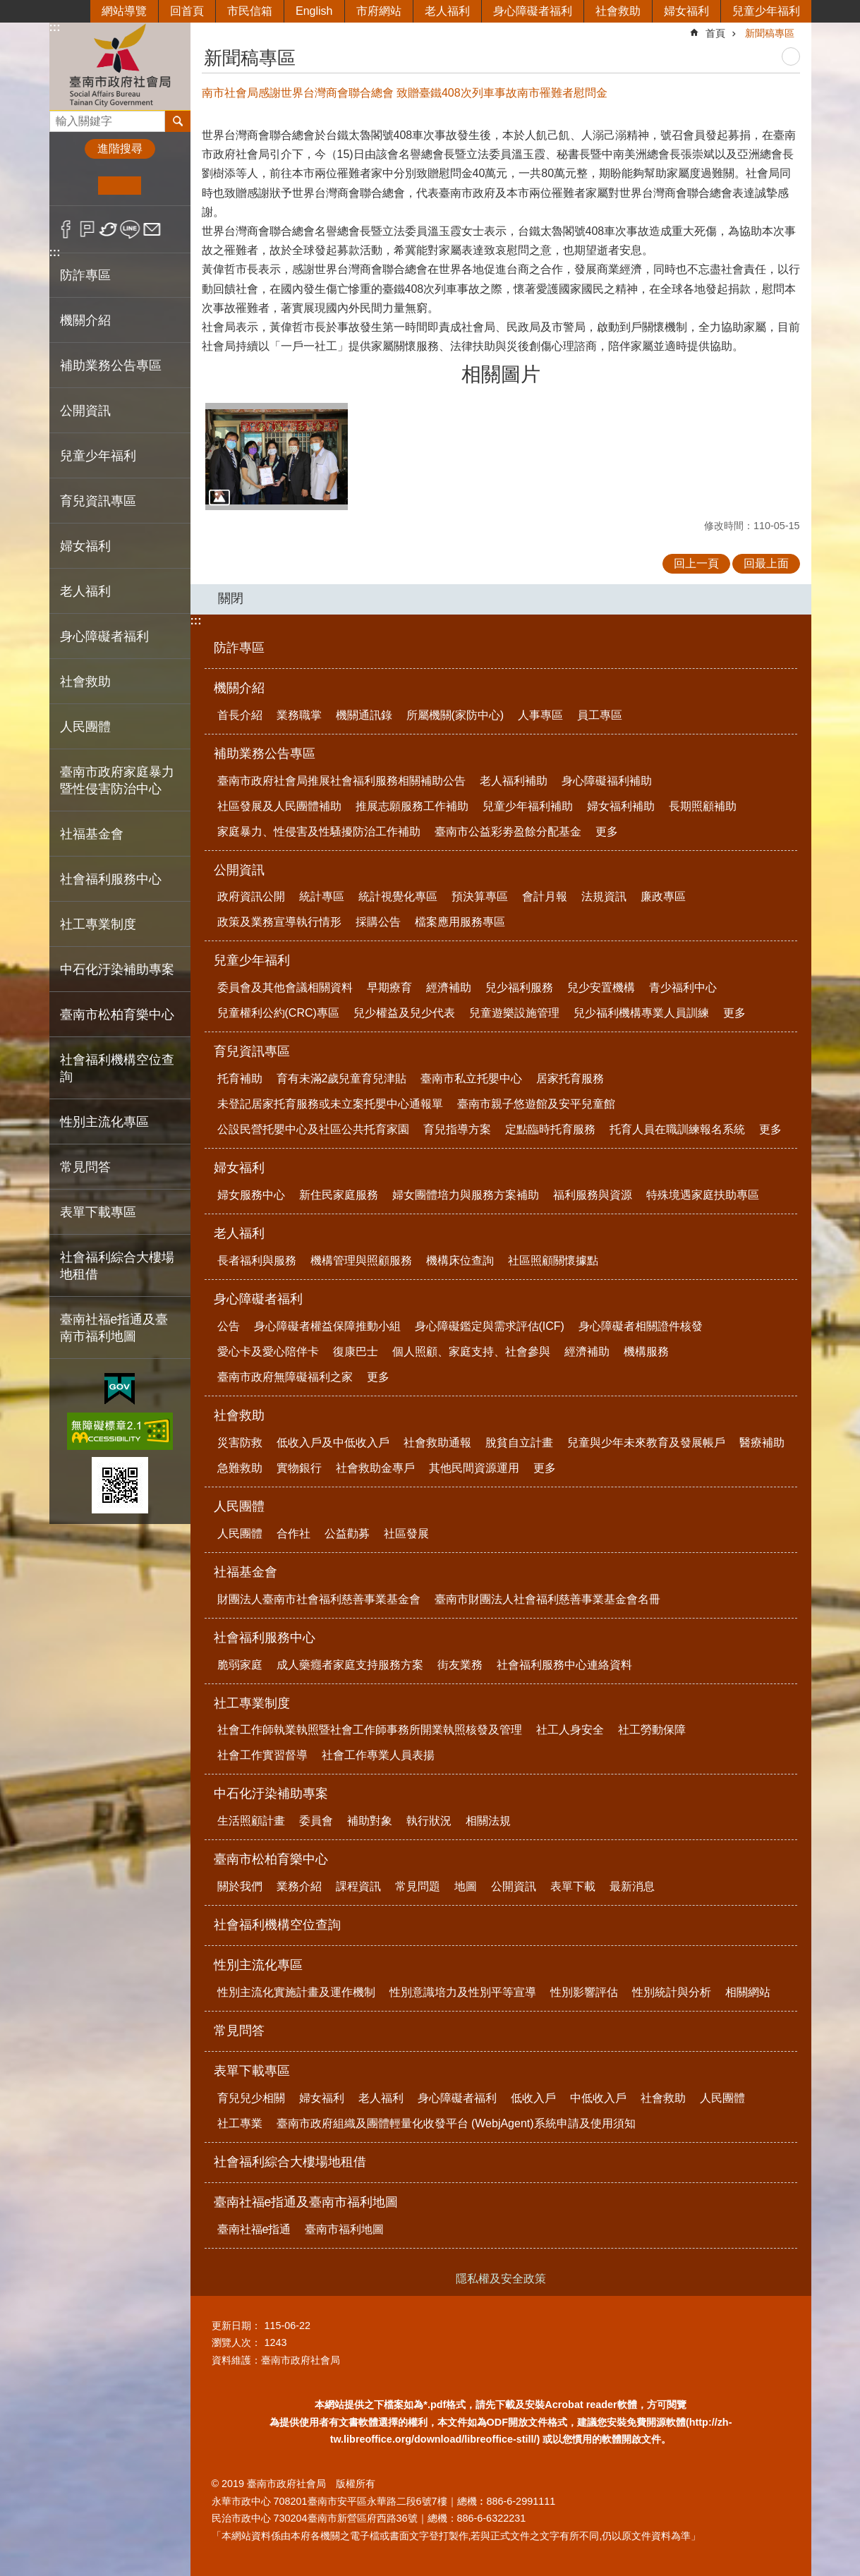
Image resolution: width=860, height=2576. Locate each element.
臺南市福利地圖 (344, 2229)
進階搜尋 (120, 149)
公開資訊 (239, 870)
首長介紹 (239, 715)
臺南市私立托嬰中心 (471, 1078)
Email (152, 229)
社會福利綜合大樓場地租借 (117, 1265)
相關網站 (747, 1992)
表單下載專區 (252, 2071)
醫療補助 (762, 1443)
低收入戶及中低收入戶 (333, 1443)
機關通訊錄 (364, 715)
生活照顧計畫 (251, 1821)
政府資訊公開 (251, 896)
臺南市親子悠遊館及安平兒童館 (536, 1104)
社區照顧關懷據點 (553, 1260)
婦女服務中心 (251, 1195)
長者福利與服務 (256, 1260)
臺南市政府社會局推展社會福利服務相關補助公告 (341, 781)
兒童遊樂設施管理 (514, 1013)
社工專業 (239, 2123)
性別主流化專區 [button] (104, 1122)
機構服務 (646, 1351)
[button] (276, 456)
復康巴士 (355, 1351)
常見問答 (85, 1167)
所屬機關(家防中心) (455, 715)
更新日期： (236, 2325)
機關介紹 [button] (85, 320)
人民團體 (239, 1506)
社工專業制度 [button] (98, 924)
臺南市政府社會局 (119, 66)
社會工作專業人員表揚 (378, 1755)
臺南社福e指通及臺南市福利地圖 (306, 2202)
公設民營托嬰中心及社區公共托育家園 (313, 1129)
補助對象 (369, 1821)
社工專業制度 (252, 1703)
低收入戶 (533, 2098)
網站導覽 (124, 11)
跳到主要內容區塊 (7, 7)
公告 (228, 1326)
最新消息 (632, 1886)
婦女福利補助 (621, 806)
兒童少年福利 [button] (98, 456)
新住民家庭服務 (338, 1195)
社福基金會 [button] (91, 834)
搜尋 (60, 117)
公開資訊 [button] (85, 411)
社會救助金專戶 (375, 1468)
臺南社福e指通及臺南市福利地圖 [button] (114, 1327)
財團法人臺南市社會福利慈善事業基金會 (318, 1599)
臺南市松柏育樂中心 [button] (117, 1015)
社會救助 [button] (85, 682)
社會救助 (618, 11)
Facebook (66, 229)
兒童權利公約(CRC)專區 (278, 1013)
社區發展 (406, 1534)
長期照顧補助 (703, 806)
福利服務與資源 (592, 1195)
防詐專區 (85, 275)
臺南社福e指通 (254, 2229)
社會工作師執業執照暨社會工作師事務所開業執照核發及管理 (369, 1730)
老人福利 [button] (85, 591)
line (130, 229)
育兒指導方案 (457, 1129)
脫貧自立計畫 (519, 1443)
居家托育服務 (570, 1078)
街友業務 (460, 1665)
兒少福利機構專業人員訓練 (641, 1013)
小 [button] (76, 185)
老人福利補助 (513, 781)
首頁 (715, 33)
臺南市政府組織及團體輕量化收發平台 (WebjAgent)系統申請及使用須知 (456, 2123)
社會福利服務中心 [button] (111, 879)
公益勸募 (347, 1534)
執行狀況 (429, 1821)
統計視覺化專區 (397, 896)
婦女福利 (686, 11)
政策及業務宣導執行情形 (279, 922)
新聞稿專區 (769, 33)
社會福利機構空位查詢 (117, 1068)
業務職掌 (299, 715)
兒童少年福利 (766, 11)
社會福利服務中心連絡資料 (564, 1665)
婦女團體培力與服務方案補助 (465, 1195)
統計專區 (321, 896)
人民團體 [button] (85, 727)
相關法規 (488, 1821)
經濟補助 (448, 987)
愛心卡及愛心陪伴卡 (268, 1351)
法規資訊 (603, 896)
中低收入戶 (598, 2098)
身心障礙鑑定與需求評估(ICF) (489, 1326)
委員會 (316, 1821)
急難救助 (239, 1468)
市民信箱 (249, 11)
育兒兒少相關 (251, 2098)
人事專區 (540, 715)
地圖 (465, 1886)
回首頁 (187, 11)
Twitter (109, 229)
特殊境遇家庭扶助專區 (702, 1195)
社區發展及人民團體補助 (279, 806)
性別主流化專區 (258, 1965)
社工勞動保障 (652, 1730)
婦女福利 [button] (85, 546)
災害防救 (239, 1443)
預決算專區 (480, 896)
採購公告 (378, 922)
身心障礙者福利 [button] (104, 636)
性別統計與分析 (671, 1992)
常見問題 (417, 1886)
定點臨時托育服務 (550, 1129)
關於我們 (239, 1886)
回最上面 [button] (766, 563)
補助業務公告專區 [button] (111, 365)
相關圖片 (500, 374)
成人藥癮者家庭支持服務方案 (350, 1665)
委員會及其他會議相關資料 (285, 987)
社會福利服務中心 (264, 1638)
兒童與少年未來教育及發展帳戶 (646, 1443)
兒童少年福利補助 (528, 806)
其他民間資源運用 (474, 1468)
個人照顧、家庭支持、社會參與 (471, 1351)
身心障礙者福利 (532, 11)
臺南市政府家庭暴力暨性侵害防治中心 (117, 780)
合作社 (293, 1534)
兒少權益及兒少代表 (404, 1013)
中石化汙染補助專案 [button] (117, 969)
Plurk (87, 229)
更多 (606, 831)
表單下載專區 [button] (98, 1212)
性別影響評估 (584, 1992)
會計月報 (544, 896)
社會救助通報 (437, 1443)
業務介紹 (299, 1886)
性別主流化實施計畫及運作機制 (296, 1992)
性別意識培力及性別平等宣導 (462, 1992)
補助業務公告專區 (264, 753)
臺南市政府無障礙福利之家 (285, 1377)
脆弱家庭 (239, 1665)
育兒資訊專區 (252, 1051)
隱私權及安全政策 (501, 2279)
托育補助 (239, 1078)
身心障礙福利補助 (607, 781)
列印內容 (791, 56)
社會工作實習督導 (262, 1755)
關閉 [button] (230, 598)
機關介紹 (239, 688)
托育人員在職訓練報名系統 (677, 1129)
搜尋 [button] (177, 121)
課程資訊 (358, 1886)
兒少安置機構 (601, 987)
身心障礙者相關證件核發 (641, 1326)
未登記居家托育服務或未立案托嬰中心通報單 (330, 1104)
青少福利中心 (683, 987)
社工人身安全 (570, 1730)
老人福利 (447, 11)
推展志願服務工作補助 (412, 806)
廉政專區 (663, 896)
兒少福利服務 (519, 987)
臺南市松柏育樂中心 (271, 1859)
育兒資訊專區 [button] (98, 501)
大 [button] (162, 185)
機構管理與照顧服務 (361, 1260)
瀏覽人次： (236, 2342)
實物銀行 (299, 1468)
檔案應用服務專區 (460, 922)
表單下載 (572, 1886)
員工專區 (599, 715)
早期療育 (389, 987)
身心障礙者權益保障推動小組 (327, 1326)
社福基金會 (245, 1572)
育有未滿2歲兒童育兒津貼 (342, 1078)
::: (55, 27)
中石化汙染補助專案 (271, 1793)
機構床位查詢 (460, 1260)
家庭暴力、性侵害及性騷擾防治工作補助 (318, 831)
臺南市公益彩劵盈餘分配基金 (508, 831)
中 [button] (119, 185)
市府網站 (378, 11)
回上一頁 (696, 563)
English (314, 11)
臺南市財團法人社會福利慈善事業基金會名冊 (547, 1599)
